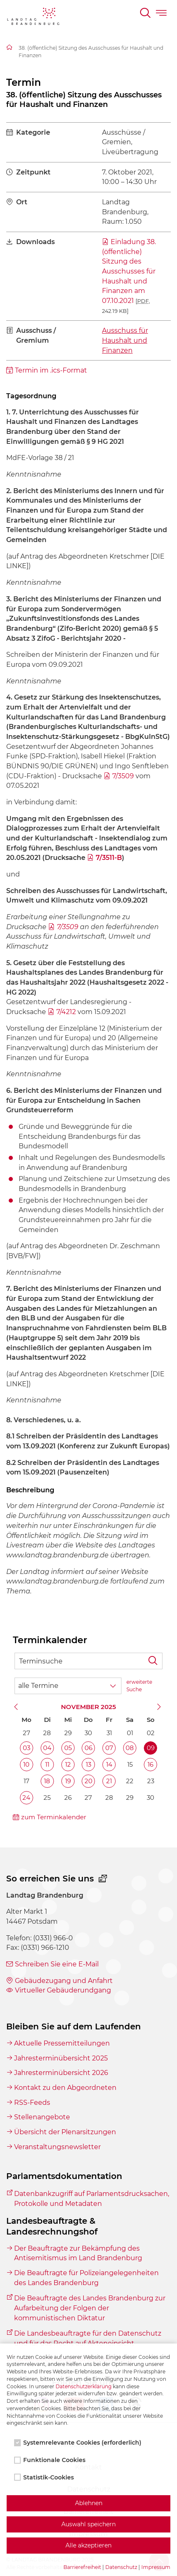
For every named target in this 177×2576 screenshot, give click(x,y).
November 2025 (88, 1707)
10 (26, 1764)
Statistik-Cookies (45, 2477)
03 (26, 1748)
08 (130, 1748)
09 (151, 1748)
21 (109, 1781)
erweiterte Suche (139, 1685)
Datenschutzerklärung (84, 2386)
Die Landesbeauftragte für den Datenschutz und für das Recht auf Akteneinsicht (87, 2338)
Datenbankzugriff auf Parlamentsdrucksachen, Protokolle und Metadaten (91, 2199)
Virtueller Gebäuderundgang (63, 1990)
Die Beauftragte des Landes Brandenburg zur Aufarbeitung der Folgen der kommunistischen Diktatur (89, 2308)
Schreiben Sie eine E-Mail (57, 1964)
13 (88, 1764)
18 (47, 1781)
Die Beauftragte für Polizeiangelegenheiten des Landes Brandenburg (86, 2278)
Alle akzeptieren (88, 2545)
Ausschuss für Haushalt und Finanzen (125, 340)
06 (88, 1748)
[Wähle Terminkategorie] (68, 1686)
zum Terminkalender (53, 1817)
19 (68, 1781)
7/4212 (66, 1012)
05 (68, 1748)
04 (47, 1748)
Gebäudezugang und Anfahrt (64, 1981)
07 (109, 1748)
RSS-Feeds (32, 2102)
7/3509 (123, 776)
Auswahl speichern (88, 2524)
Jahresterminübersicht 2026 (61, 2073)
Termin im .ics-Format (51, 370)
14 (109, 1764)
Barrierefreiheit (82, 2567)
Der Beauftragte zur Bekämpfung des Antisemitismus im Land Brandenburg (78, 2253)
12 (68, 1764)
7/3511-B (109, 858)
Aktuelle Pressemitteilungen (62, 2043)
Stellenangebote (42, 2117)
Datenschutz (121, 2567)
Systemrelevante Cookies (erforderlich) (78, 2442)
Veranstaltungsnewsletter (57, 2147)
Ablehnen (88, 2503)
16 (150, 1764)
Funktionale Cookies (50, 2460)
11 (47, 1764)
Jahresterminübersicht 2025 (61, 2058)
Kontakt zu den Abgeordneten (65, 2088)
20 (88, 1781)
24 (26, 1797)
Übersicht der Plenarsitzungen (65, 2132)
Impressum (155, 2567)
